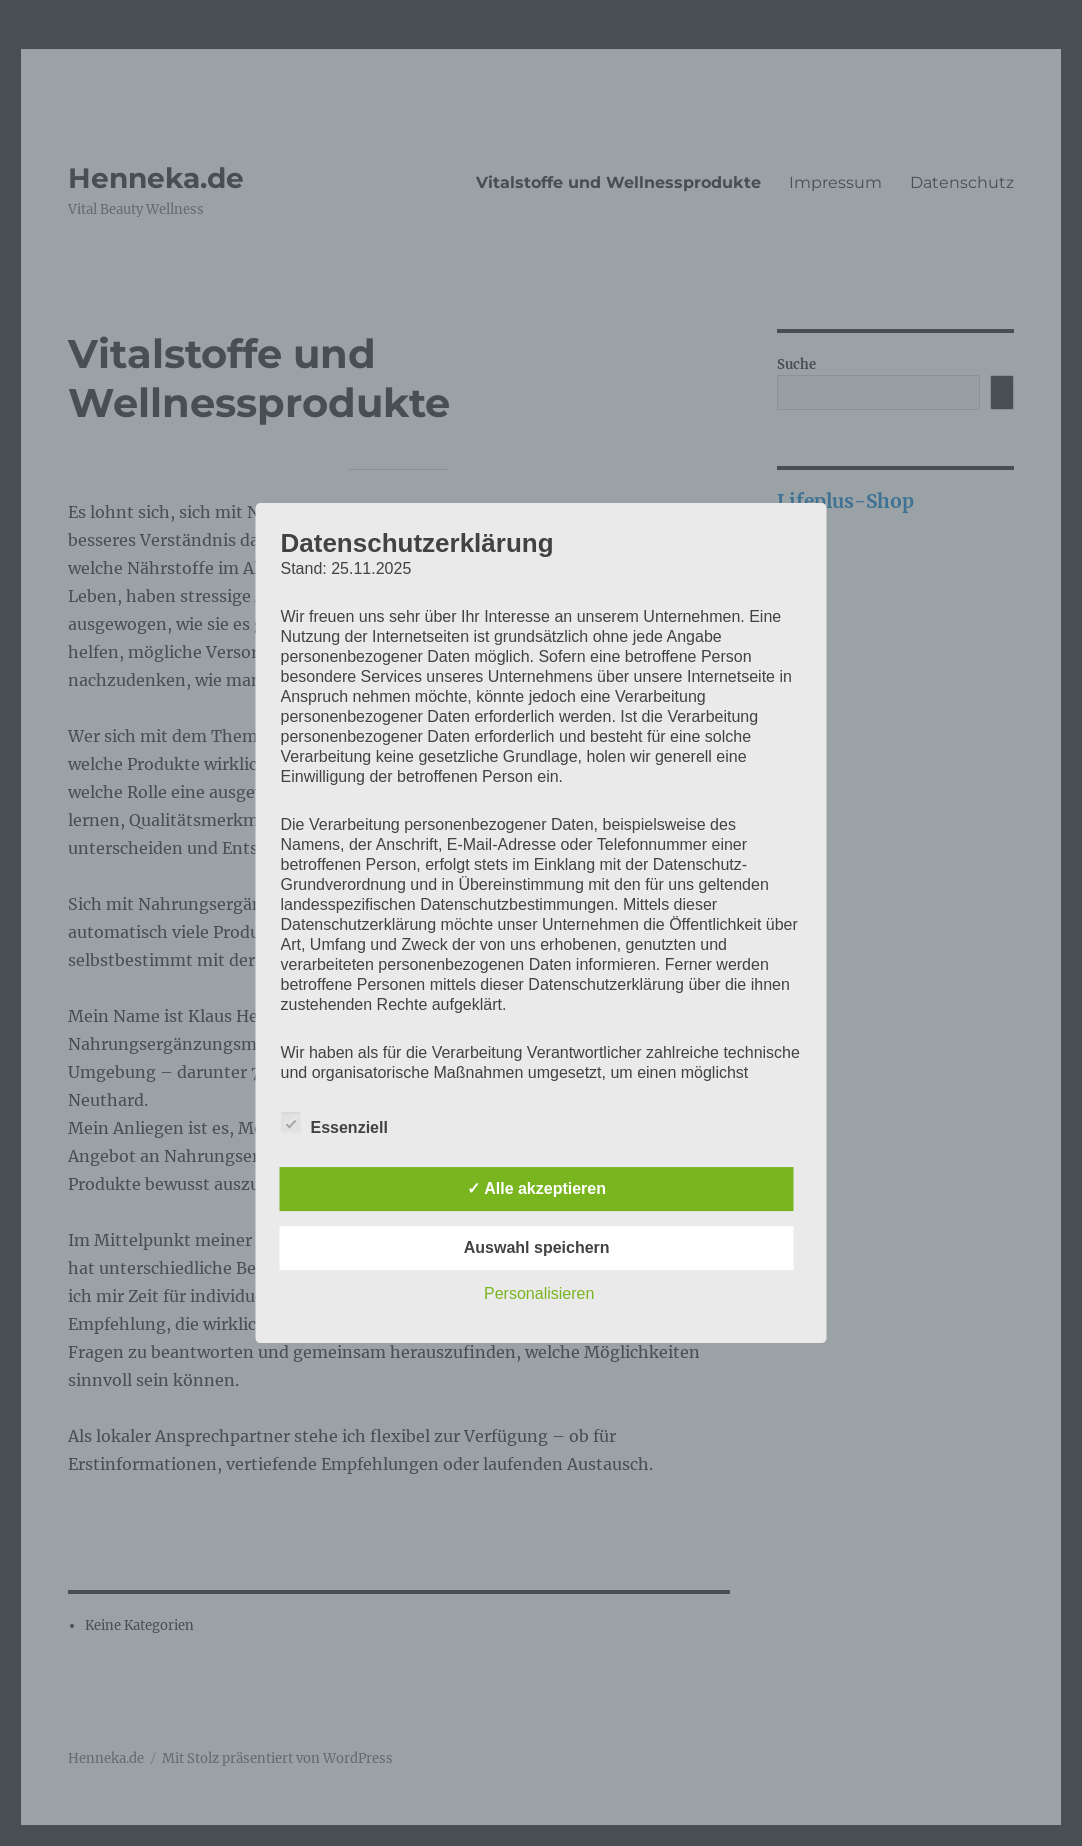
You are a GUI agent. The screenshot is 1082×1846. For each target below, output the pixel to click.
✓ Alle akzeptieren (536, 1188)
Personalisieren (539, 1293)
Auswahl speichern (537, 1247)
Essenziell (334, 1124)
